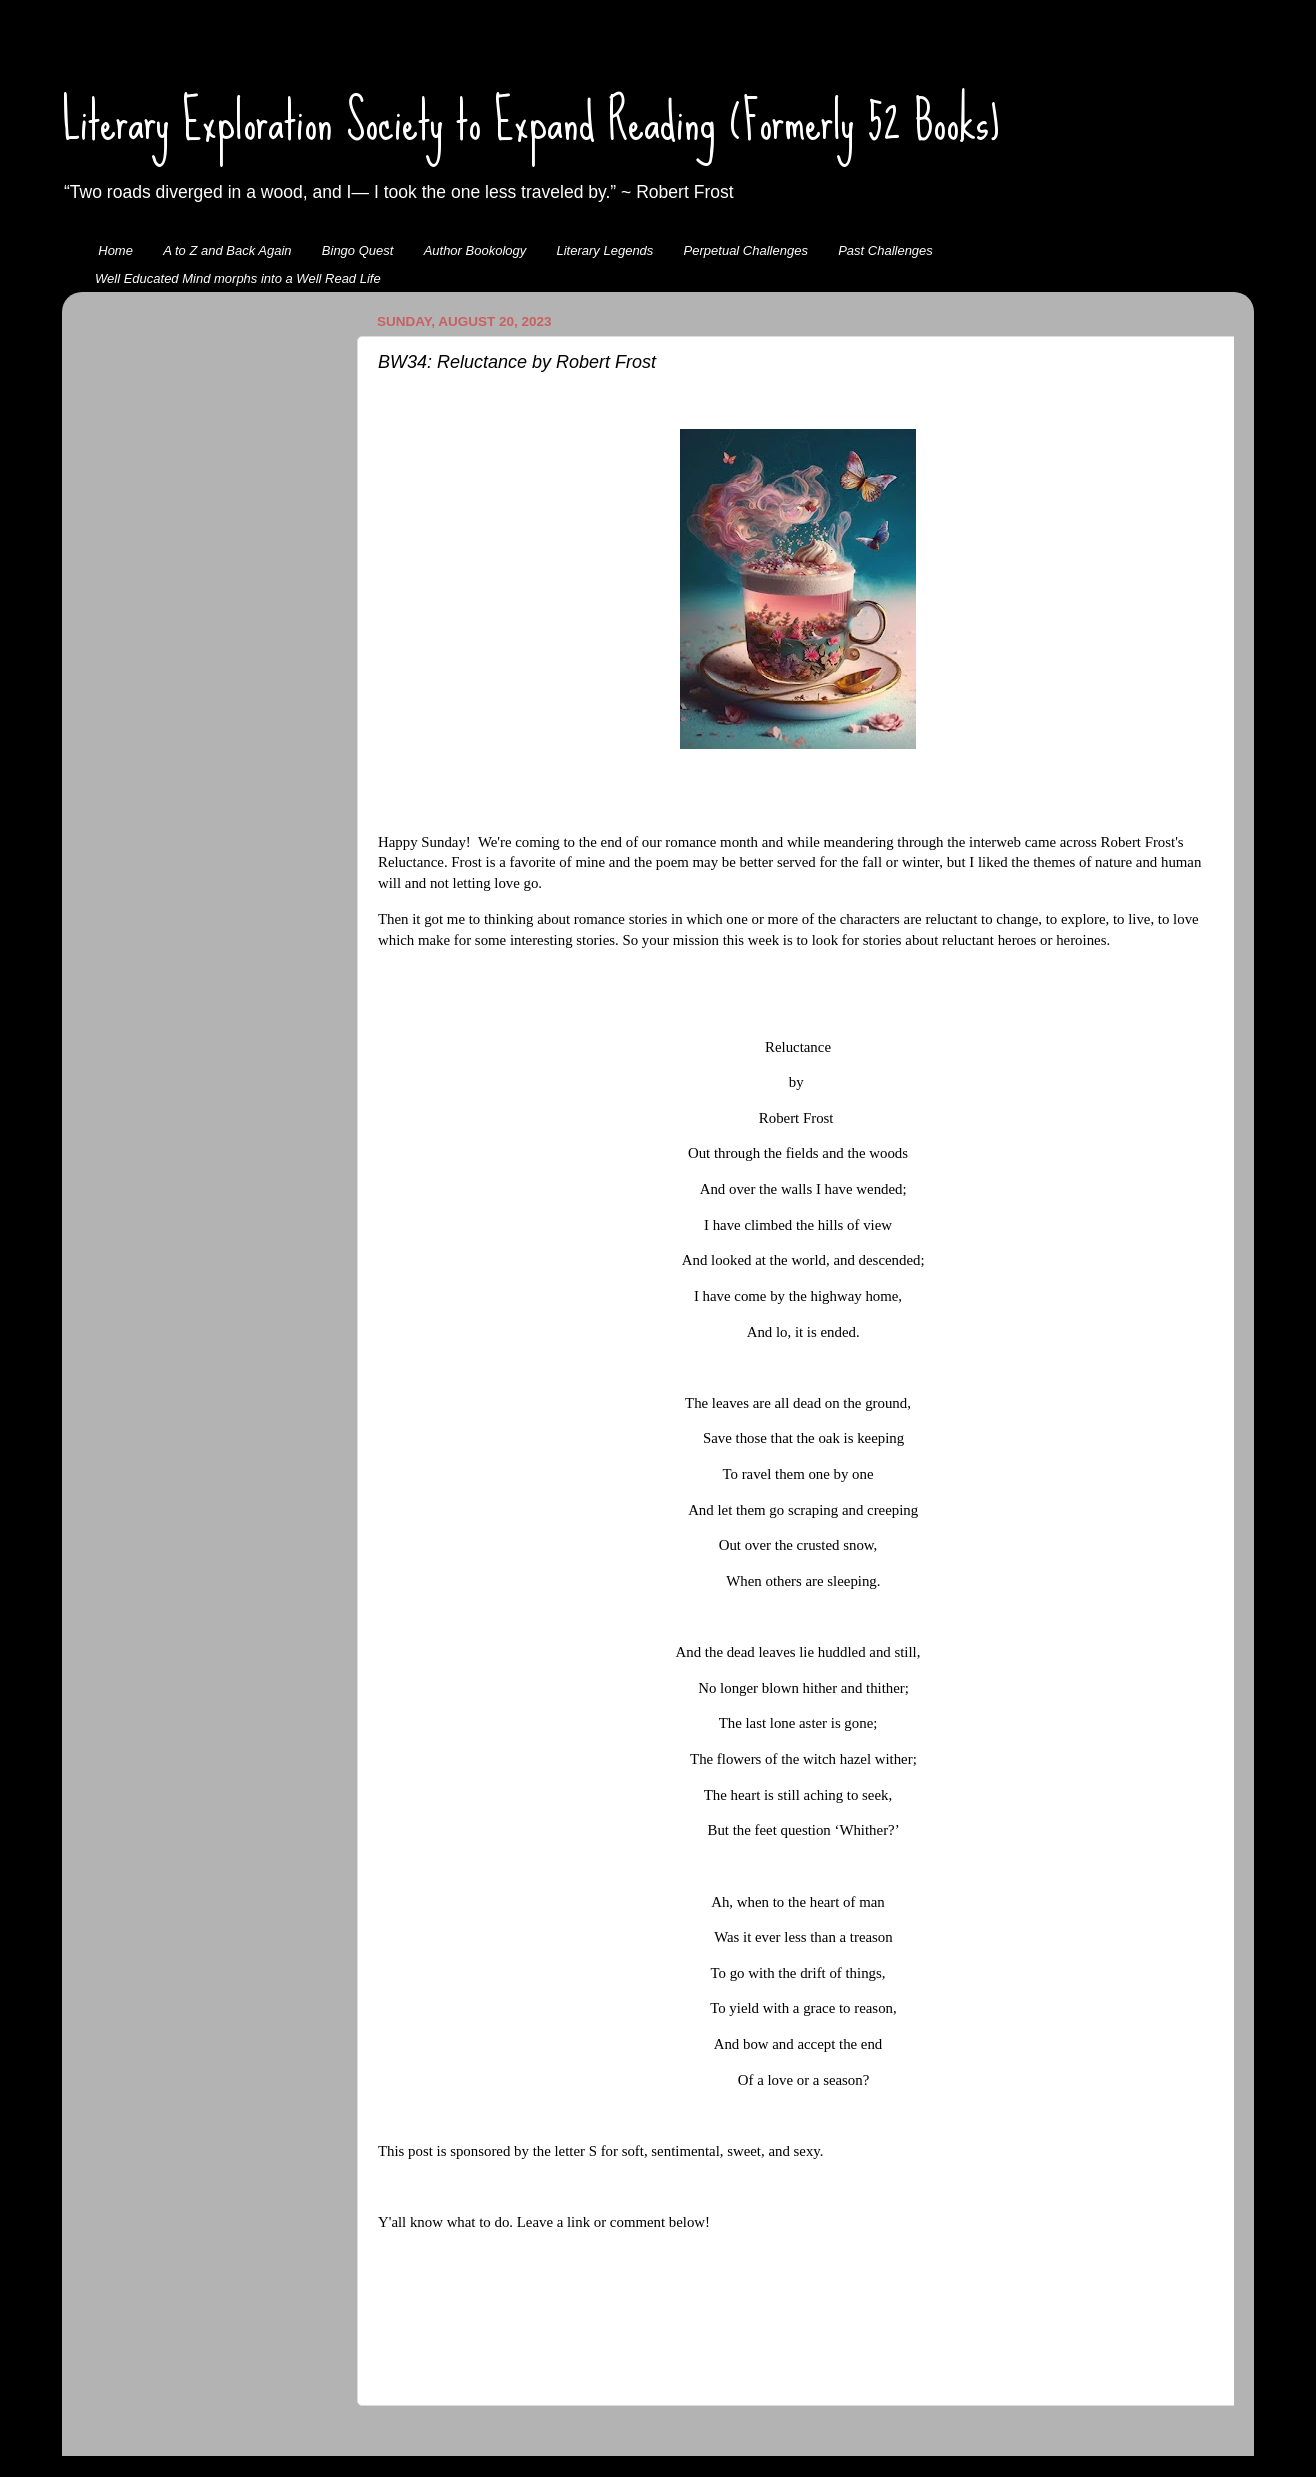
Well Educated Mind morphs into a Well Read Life (238, 278)
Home (115, 250)
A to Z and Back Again (227, 250)
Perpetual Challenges (746, 250)
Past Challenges (885, 250)
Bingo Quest (358, 250)
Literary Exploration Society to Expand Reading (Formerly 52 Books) (531, 121)
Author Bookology (475, 250)
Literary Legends (605, 250)
